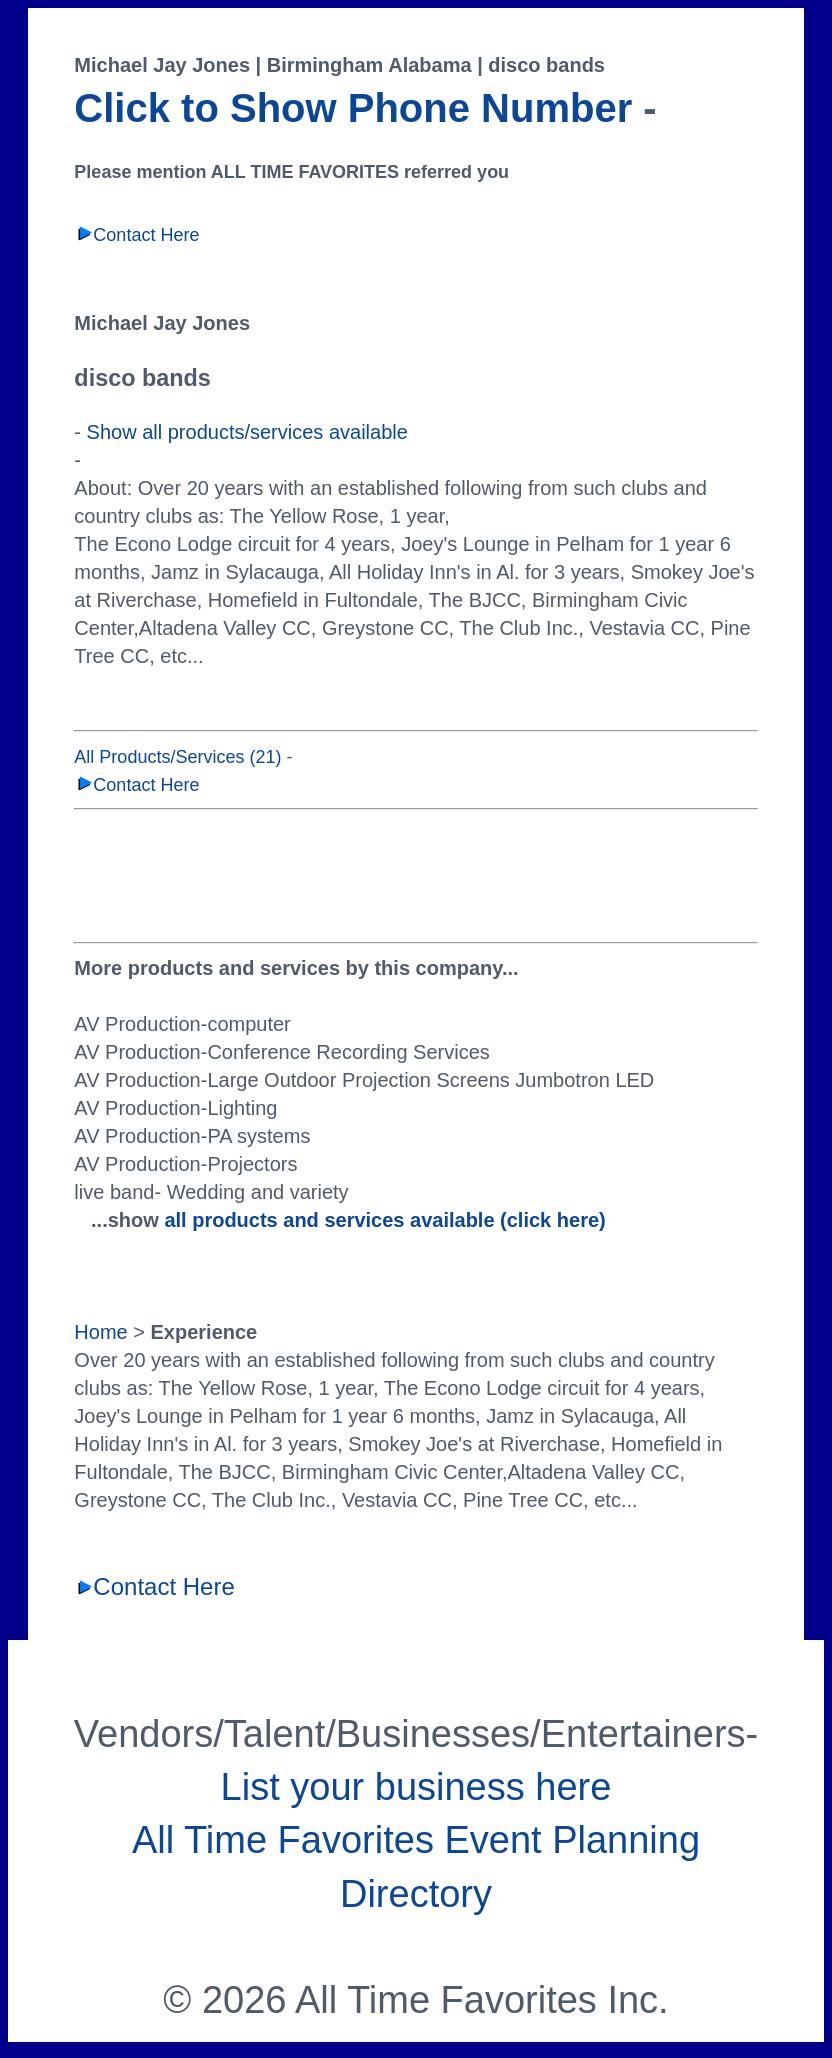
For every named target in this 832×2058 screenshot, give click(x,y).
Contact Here (136, 235)
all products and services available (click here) (384, 1220)
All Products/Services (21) (177, 757)
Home (100, 1332)
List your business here (416, 1787)
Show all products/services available (247, 432)
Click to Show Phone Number (353, 108)
